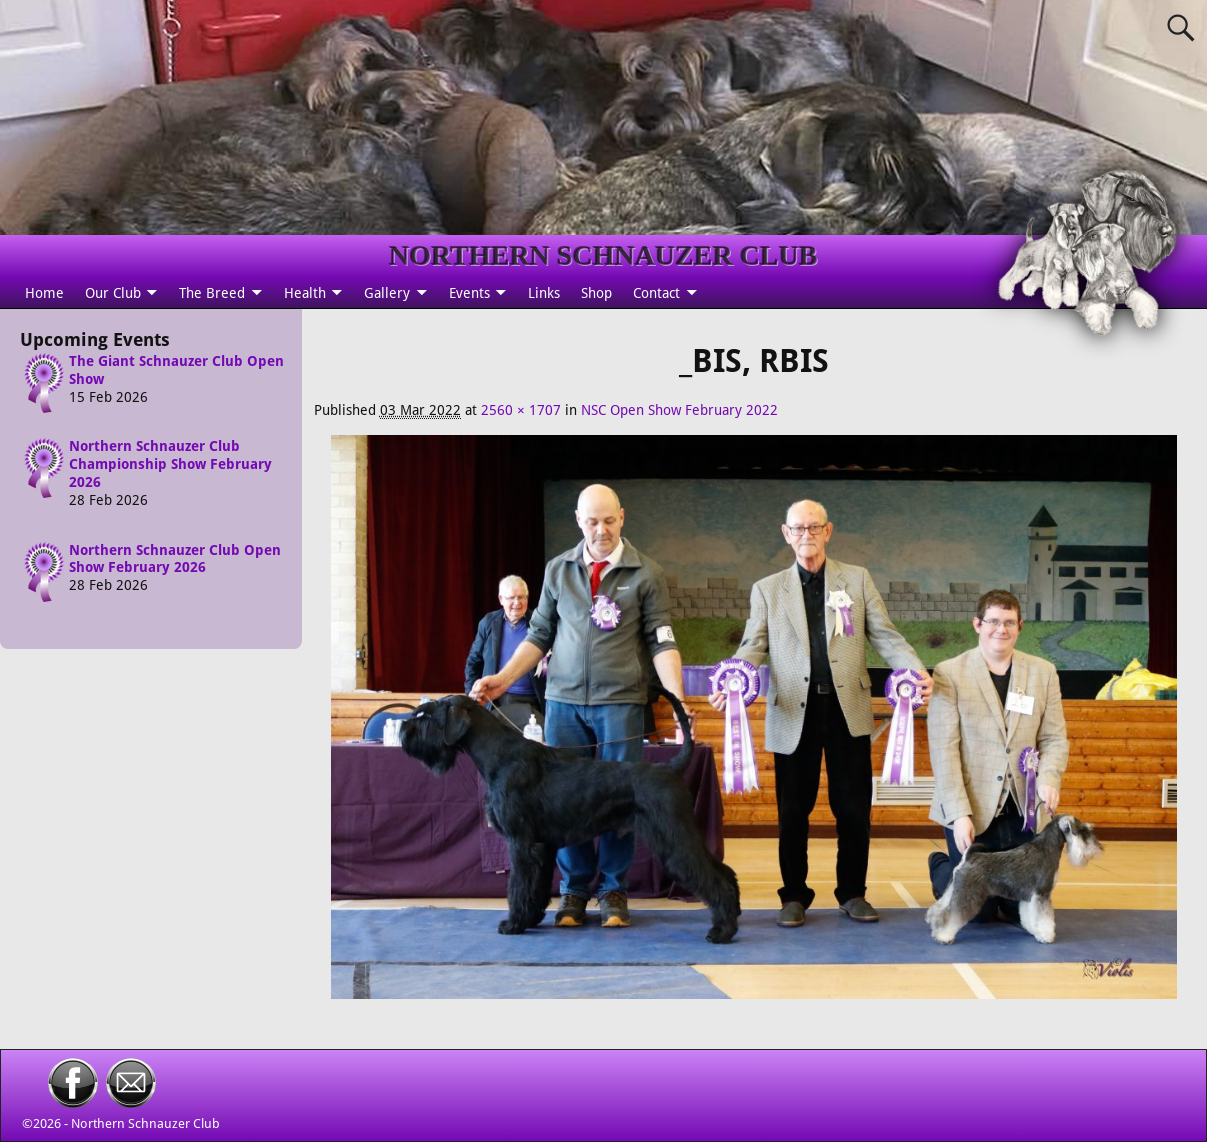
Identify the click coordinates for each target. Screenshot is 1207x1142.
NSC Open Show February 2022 (679, 410)
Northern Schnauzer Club (145, 1123)
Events (469, 293)
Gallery (387, 293)
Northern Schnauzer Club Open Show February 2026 (175, 559)
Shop (596, 293)
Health (305, 293)
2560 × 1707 (521, 410)
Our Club (113, 293)
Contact (656, 293)
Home (44, 293)
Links (544, 293)
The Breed (212, 293)
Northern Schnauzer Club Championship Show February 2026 (170, 465)
